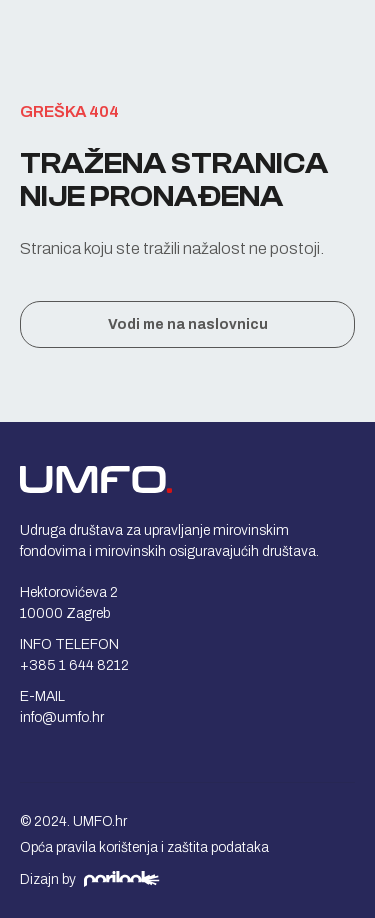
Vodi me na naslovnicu (188, 324)
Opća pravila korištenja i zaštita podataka (144, 847)
